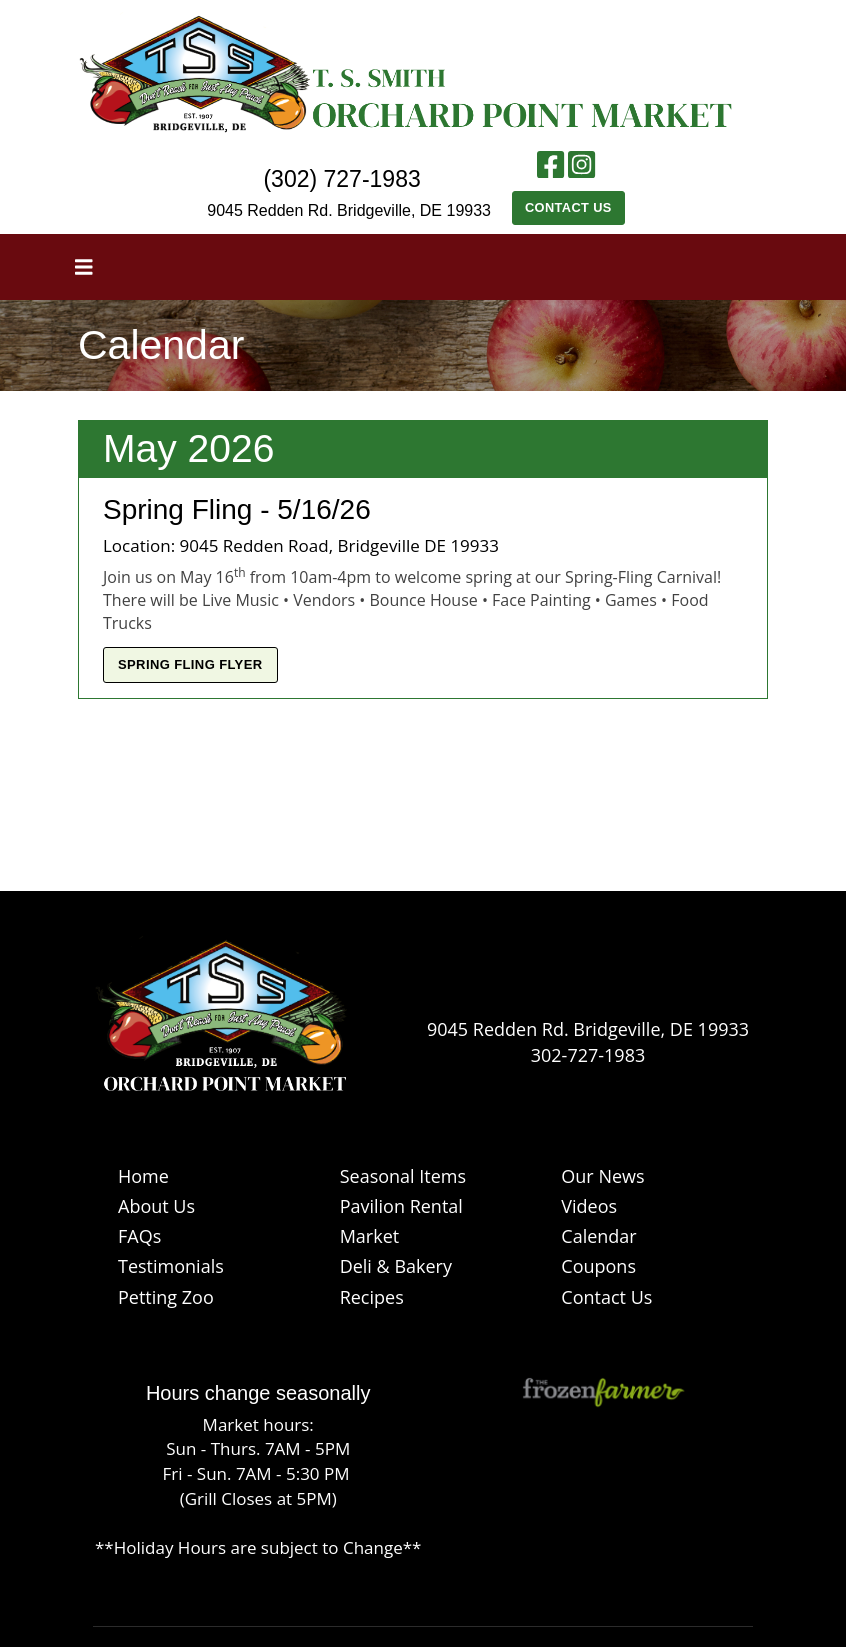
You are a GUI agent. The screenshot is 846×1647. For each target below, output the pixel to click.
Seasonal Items (403, 1176)
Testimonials (171, 1266)
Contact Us (568, 207)
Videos (589, 1206)
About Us (156, 1206)
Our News (602, 1176)
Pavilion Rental (401, 1206)
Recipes (372, 1297)
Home (143, 1176)
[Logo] (221, 1025)
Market (370, 1236)
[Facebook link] (550, 170)
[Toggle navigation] (84, 267)
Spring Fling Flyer (190, 664)
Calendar (598, 1236)
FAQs (139, 1236)
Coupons (598, 1266)
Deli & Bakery (396, 1266)
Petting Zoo (166, 1297)
